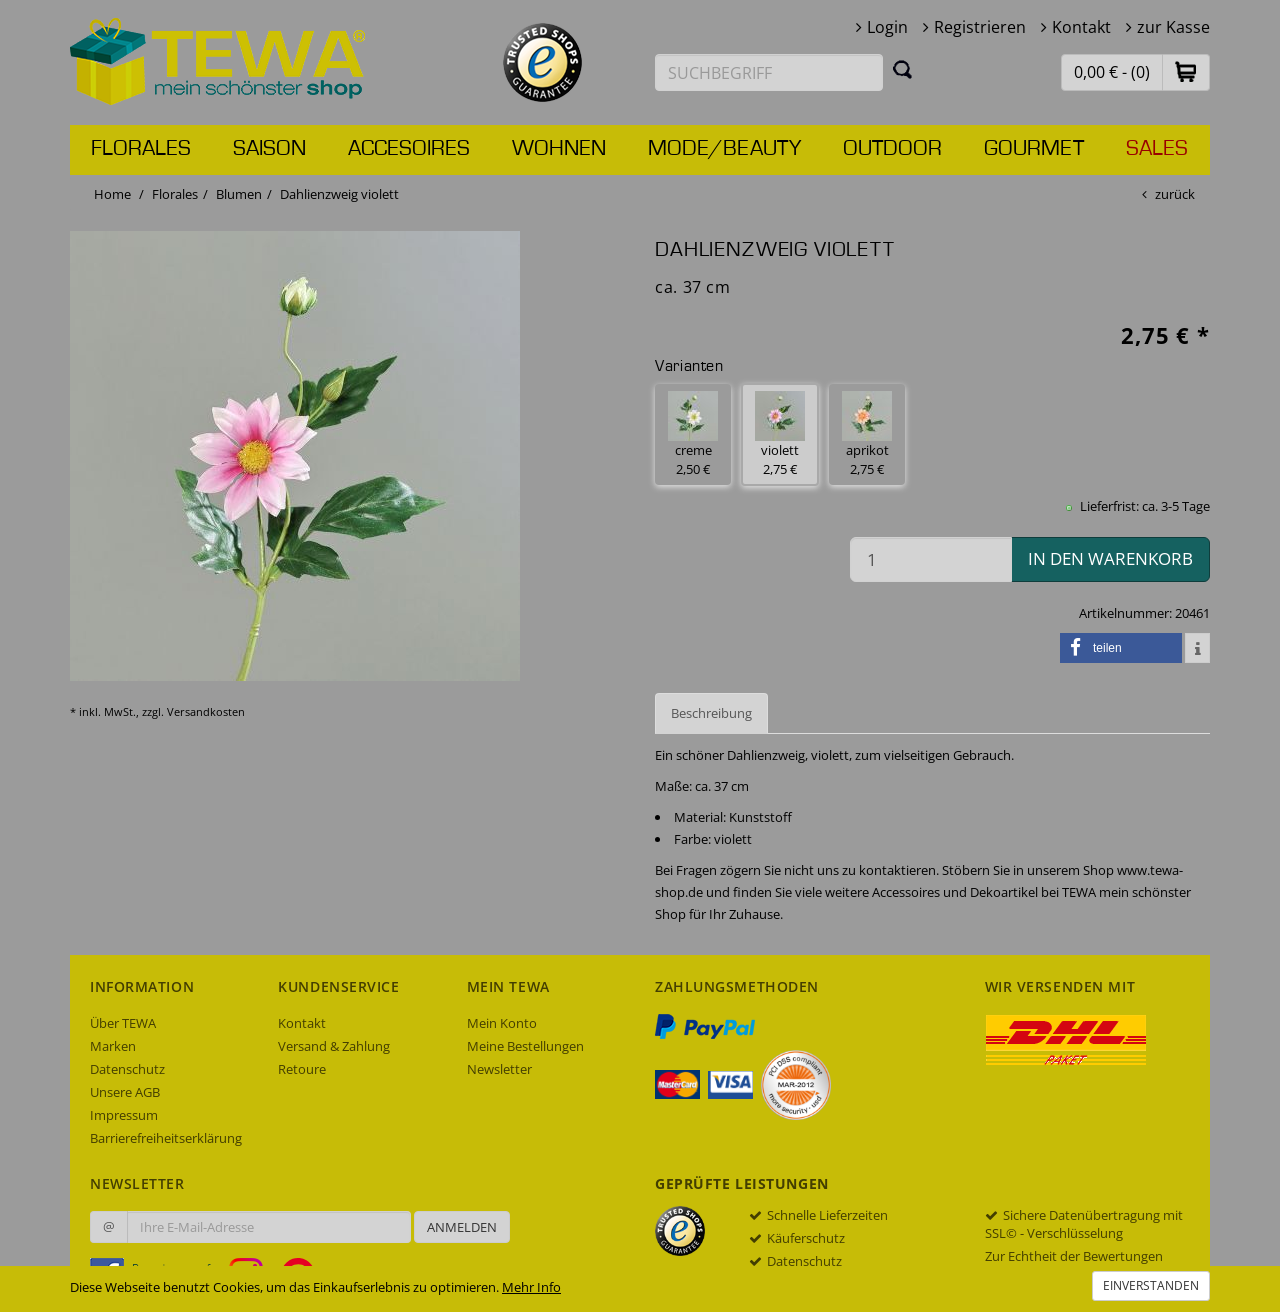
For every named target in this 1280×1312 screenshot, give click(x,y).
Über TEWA (123, 1023)
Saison (269, 149)
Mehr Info (531, 1287)
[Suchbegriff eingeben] (769, 72)
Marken (113, 1046)
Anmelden (462, 1227)
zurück (1175, 194)
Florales (141, 149)
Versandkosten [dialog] (206, 711)
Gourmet (1034, 149)
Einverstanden (1151, 1285)
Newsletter (499, 1069)
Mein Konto (502, 1023)
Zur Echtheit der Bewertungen (1074, 1256)
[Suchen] (903, 69)
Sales (1157, 149)
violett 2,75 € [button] (780, 434)
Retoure (302, 1069)
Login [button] (887, 27)
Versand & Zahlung (334, 1046)
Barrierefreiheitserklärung (166, 1138)
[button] (1186, 71)
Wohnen (559, 149)
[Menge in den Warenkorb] (931, 559)
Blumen (239, 194)
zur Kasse (1173, 27)
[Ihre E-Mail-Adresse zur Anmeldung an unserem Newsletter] (269, 1227)
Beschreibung (711, 713)
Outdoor (892, 149)
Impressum (124, 1115)
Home (112, 194)
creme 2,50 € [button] (693, 434)
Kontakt (1081, 27)
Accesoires (409, 149)
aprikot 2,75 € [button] (867, 434)
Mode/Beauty (724, 149)
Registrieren (980, 27)
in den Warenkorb (1110, 558)
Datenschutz (127, 1069)
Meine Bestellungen (525, 1046)
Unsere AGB (125, 1092)
